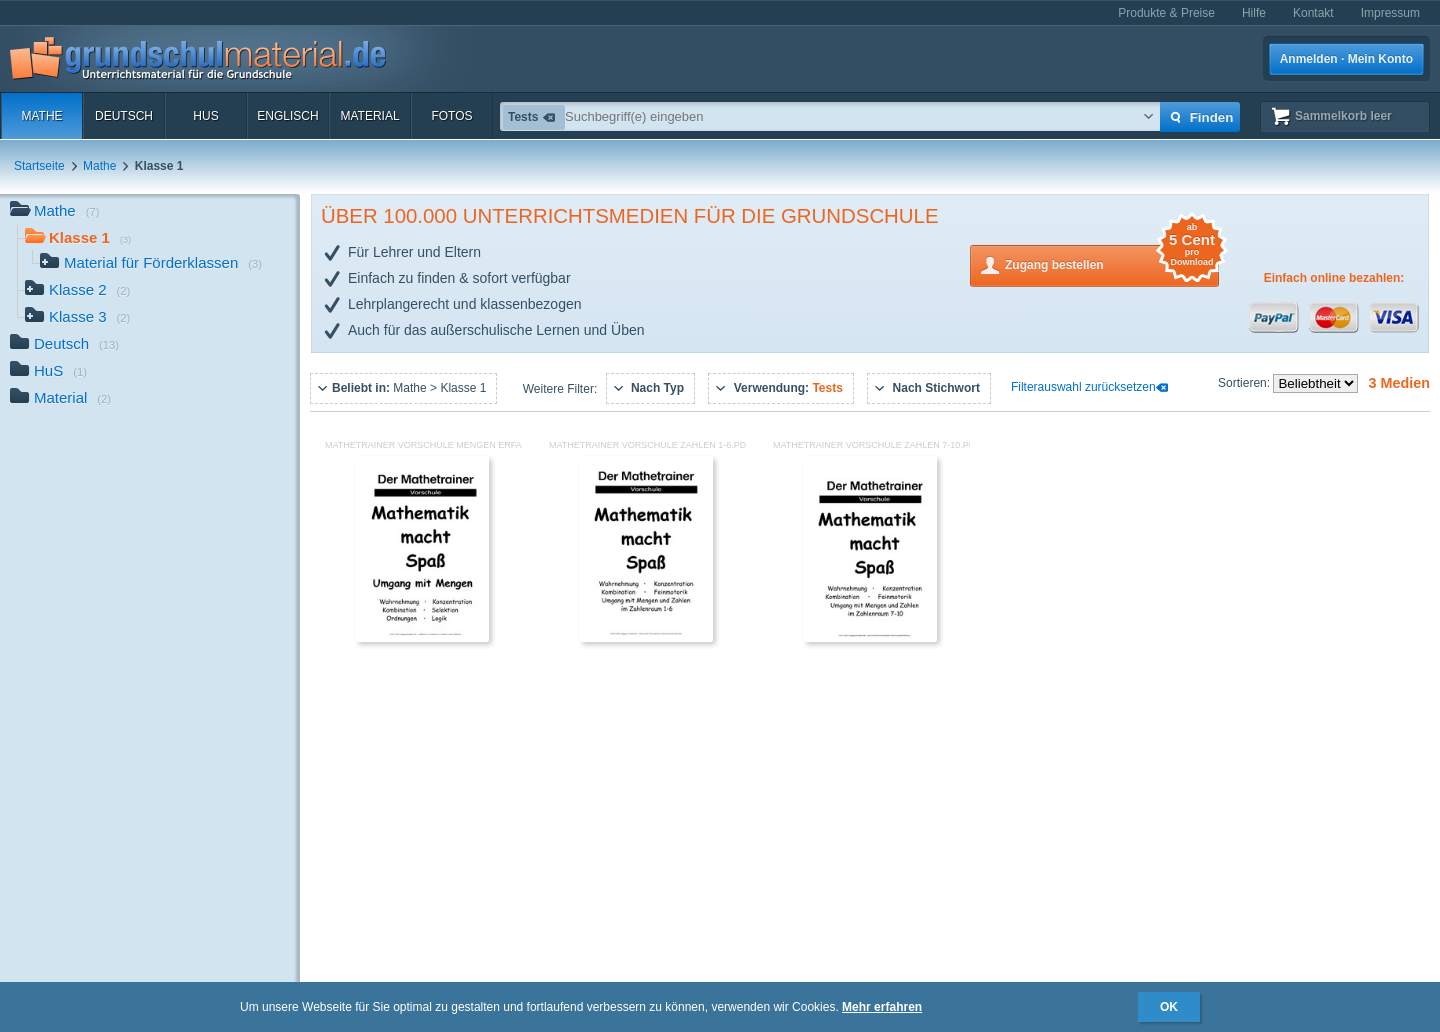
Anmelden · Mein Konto (1346, 59)
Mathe (41, 116)
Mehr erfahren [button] (882, 1007)
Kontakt (1313, 13)
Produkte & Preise (1166, 13)
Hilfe (1254, 13)
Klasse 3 (77, 318)
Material (369, 116)
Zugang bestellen (1112, 263)
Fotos (451, 116)
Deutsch (124, 116)
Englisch (287, 116)
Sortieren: (1245, 383)
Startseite (39, 166)
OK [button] (1169, 1007)
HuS (205, 116)
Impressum (1390, 13)
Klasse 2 (77, 291)
